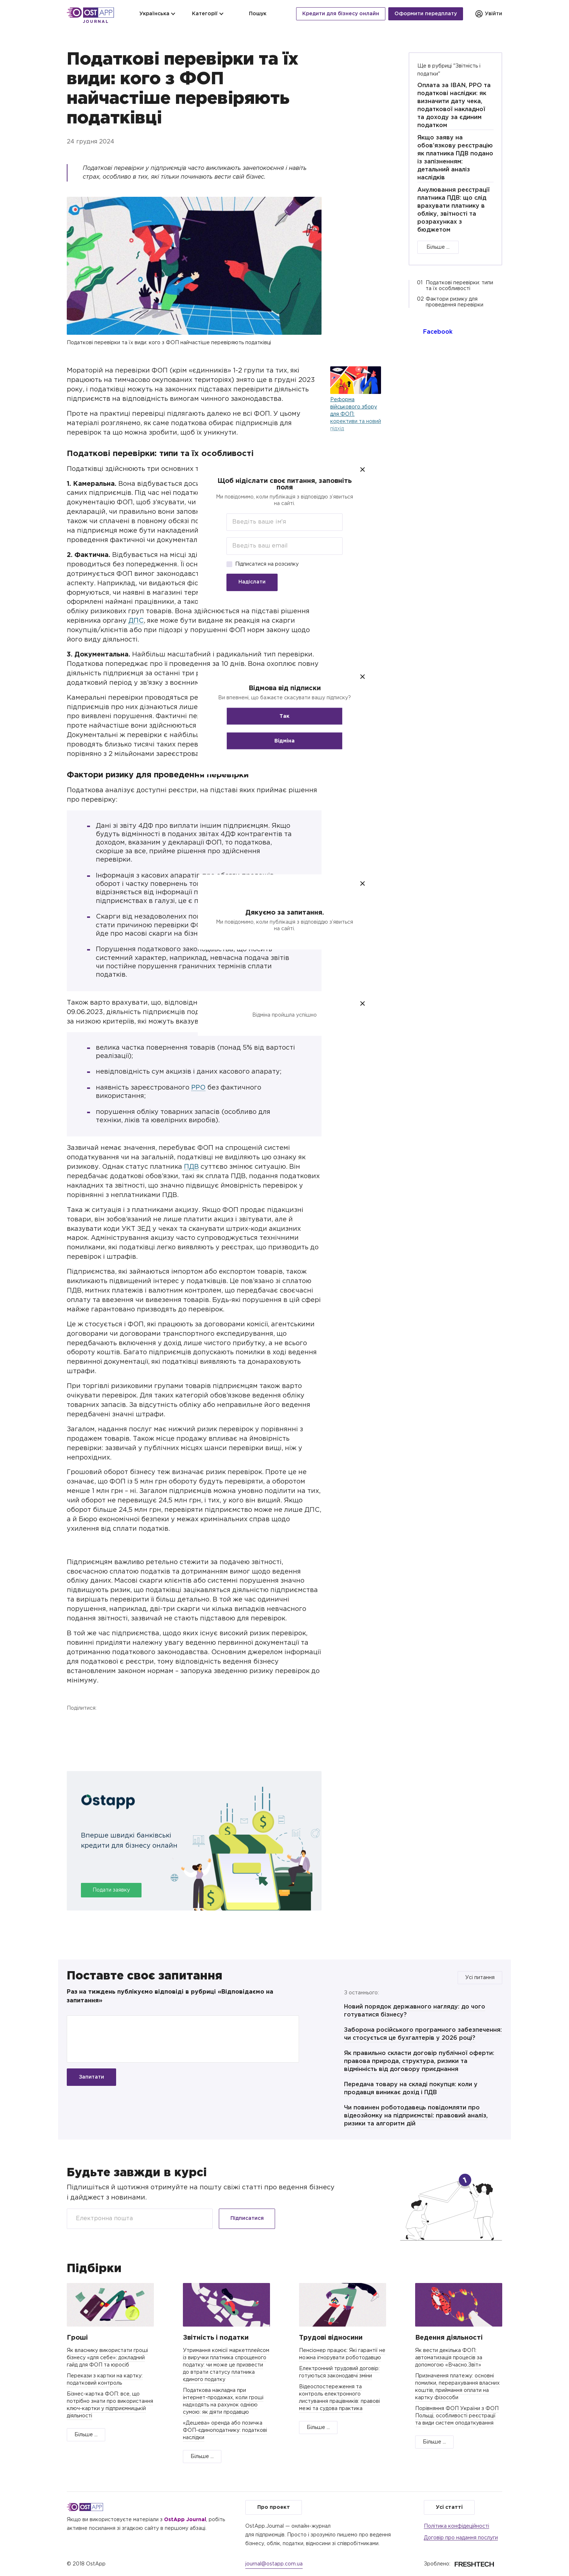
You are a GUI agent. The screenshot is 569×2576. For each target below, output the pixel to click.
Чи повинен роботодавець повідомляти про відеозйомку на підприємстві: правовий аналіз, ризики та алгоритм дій (416, 2116)
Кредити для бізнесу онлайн (340, 14)
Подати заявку (111, 1890)
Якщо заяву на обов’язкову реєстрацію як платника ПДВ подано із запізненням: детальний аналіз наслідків (455, 157)
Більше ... (438, 247)
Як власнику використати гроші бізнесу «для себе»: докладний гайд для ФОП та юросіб (107, 2357)
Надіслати (252, 582)
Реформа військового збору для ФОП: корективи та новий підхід (355, 414)
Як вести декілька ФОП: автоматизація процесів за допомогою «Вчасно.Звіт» (448, 2357)
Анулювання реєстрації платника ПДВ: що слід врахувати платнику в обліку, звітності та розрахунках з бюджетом (453, 210)
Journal (96, 22)
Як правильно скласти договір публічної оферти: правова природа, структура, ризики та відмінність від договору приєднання (419, 2061)
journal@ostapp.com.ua (274, 2564)
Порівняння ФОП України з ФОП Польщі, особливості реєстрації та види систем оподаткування (457, 2415)
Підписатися (247, 2218)
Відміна (284, 740)
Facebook (74, 1723)
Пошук (253, 13)
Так (284, 716)
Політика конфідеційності (456, 2526)
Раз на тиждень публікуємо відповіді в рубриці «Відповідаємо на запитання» (170, 1996)
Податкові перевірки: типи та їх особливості (459, 286)
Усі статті (449, 2507)
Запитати (91, 2077)
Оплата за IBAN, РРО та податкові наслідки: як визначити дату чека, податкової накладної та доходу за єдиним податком (454, 105)
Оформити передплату (425, 14)
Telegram (112, 1723)
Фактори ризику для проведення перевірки (454, 302)
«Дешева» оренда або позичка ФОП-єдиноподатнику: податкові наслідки (225, 2430)
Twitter (93, 1723)
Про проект (273, 2507)
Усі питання (480, 1977)
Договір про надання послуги (461, 2538)
